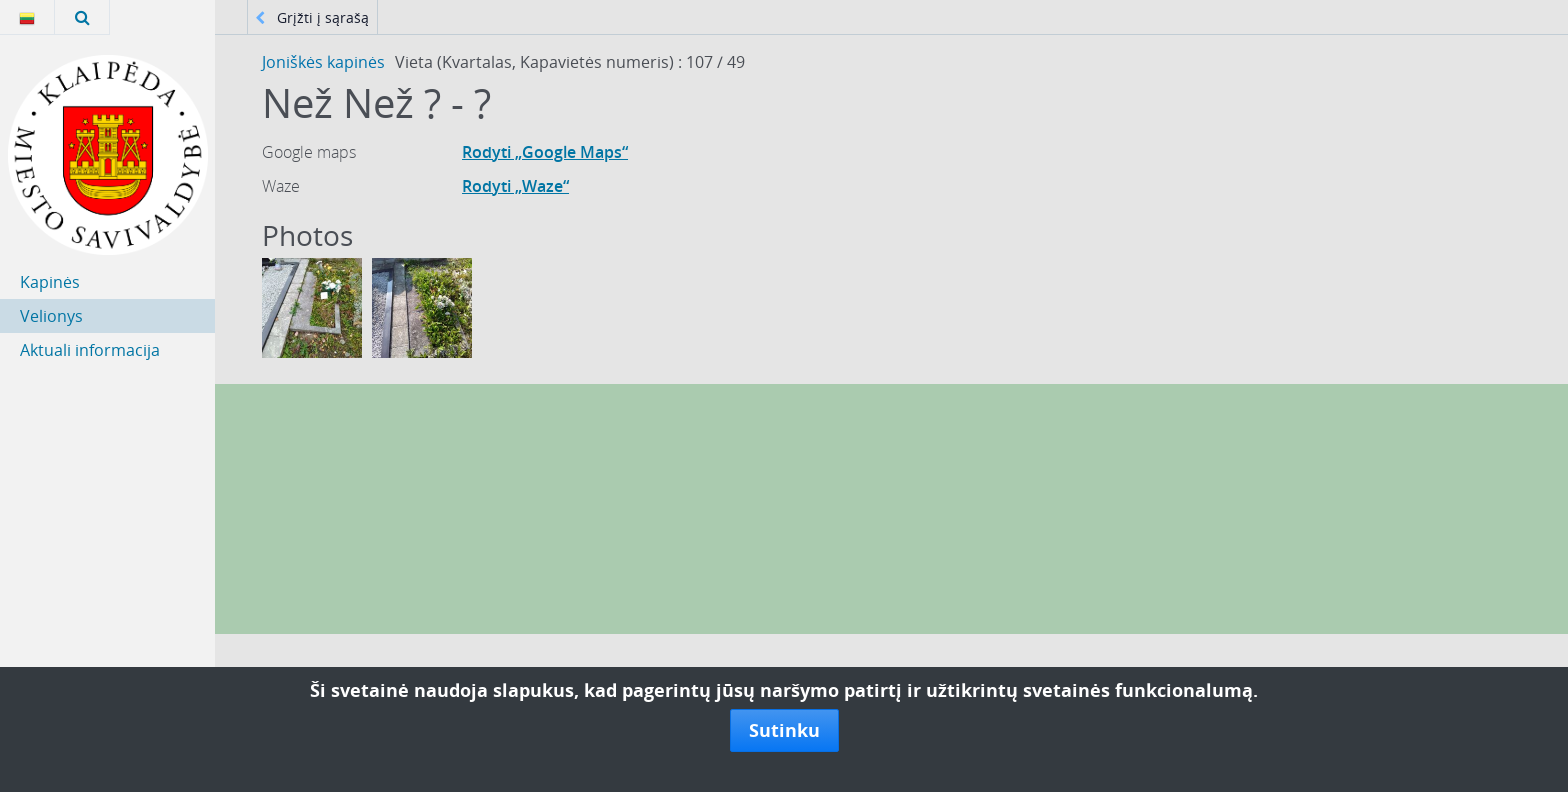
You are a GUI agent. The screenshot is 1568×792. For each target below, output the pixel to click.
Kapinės (50, 282)
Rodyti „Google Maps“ (545, 152)
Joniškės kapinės (323, 62)
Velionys (51, 316)
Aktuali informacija (90, 350)
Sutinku (784, 730)
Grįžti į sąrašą (312, 17)
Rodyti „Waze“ (515, 186)
